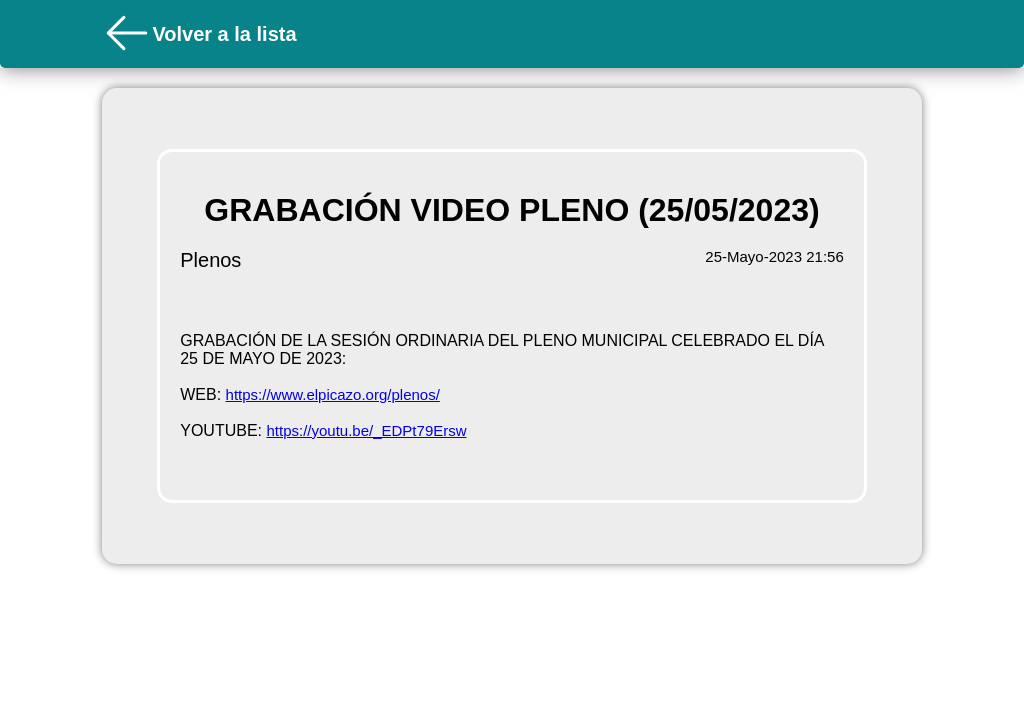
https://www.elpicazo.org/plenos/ (333, 394)
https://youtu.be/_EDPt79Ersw (366, 430)
